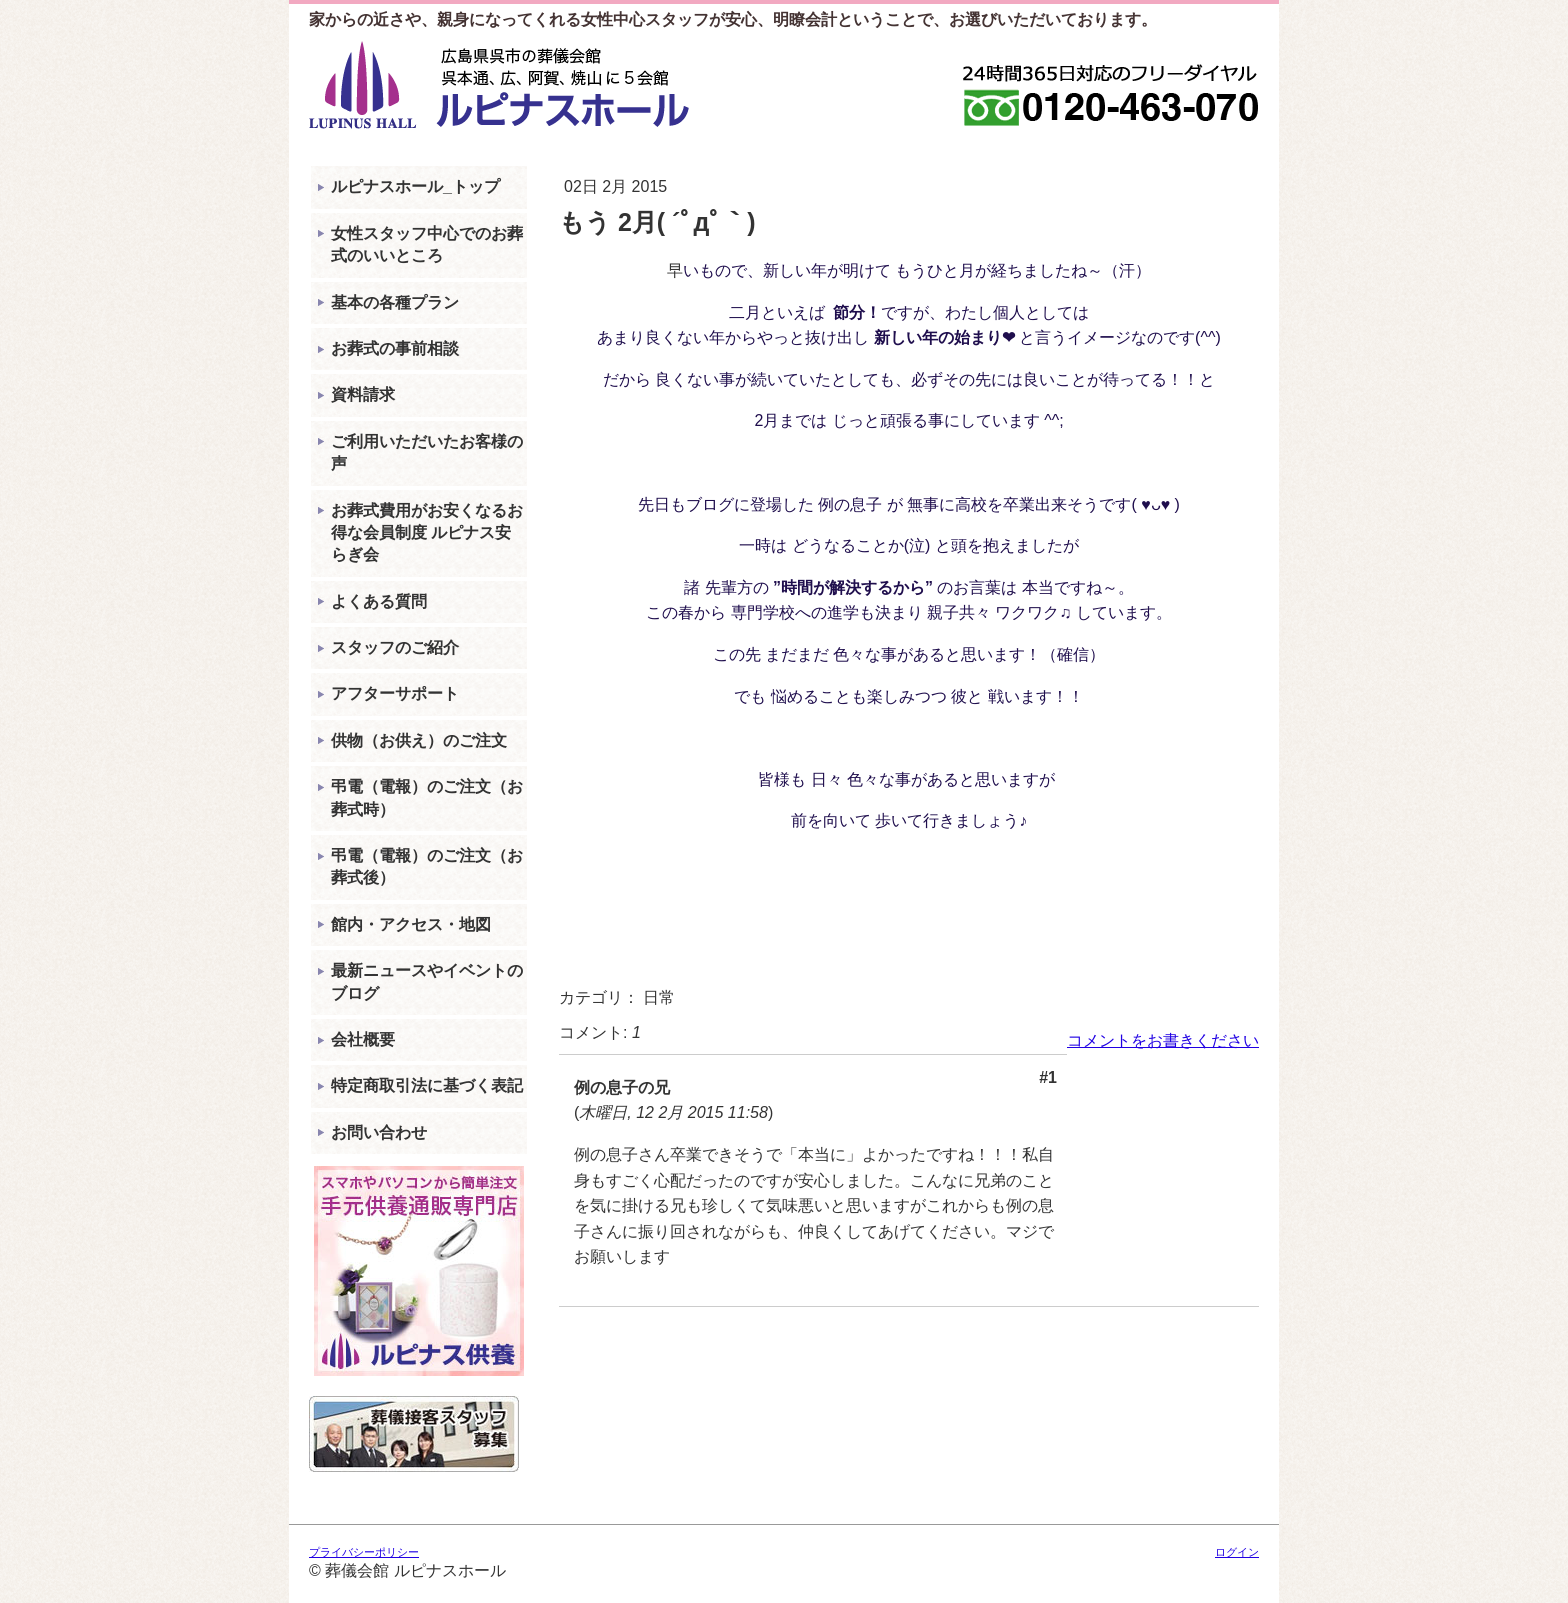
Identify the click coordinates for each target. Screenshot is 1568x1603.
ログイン (1237, 1552)
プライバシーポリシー (364, 1552)
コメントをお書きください (1163, 1040)
